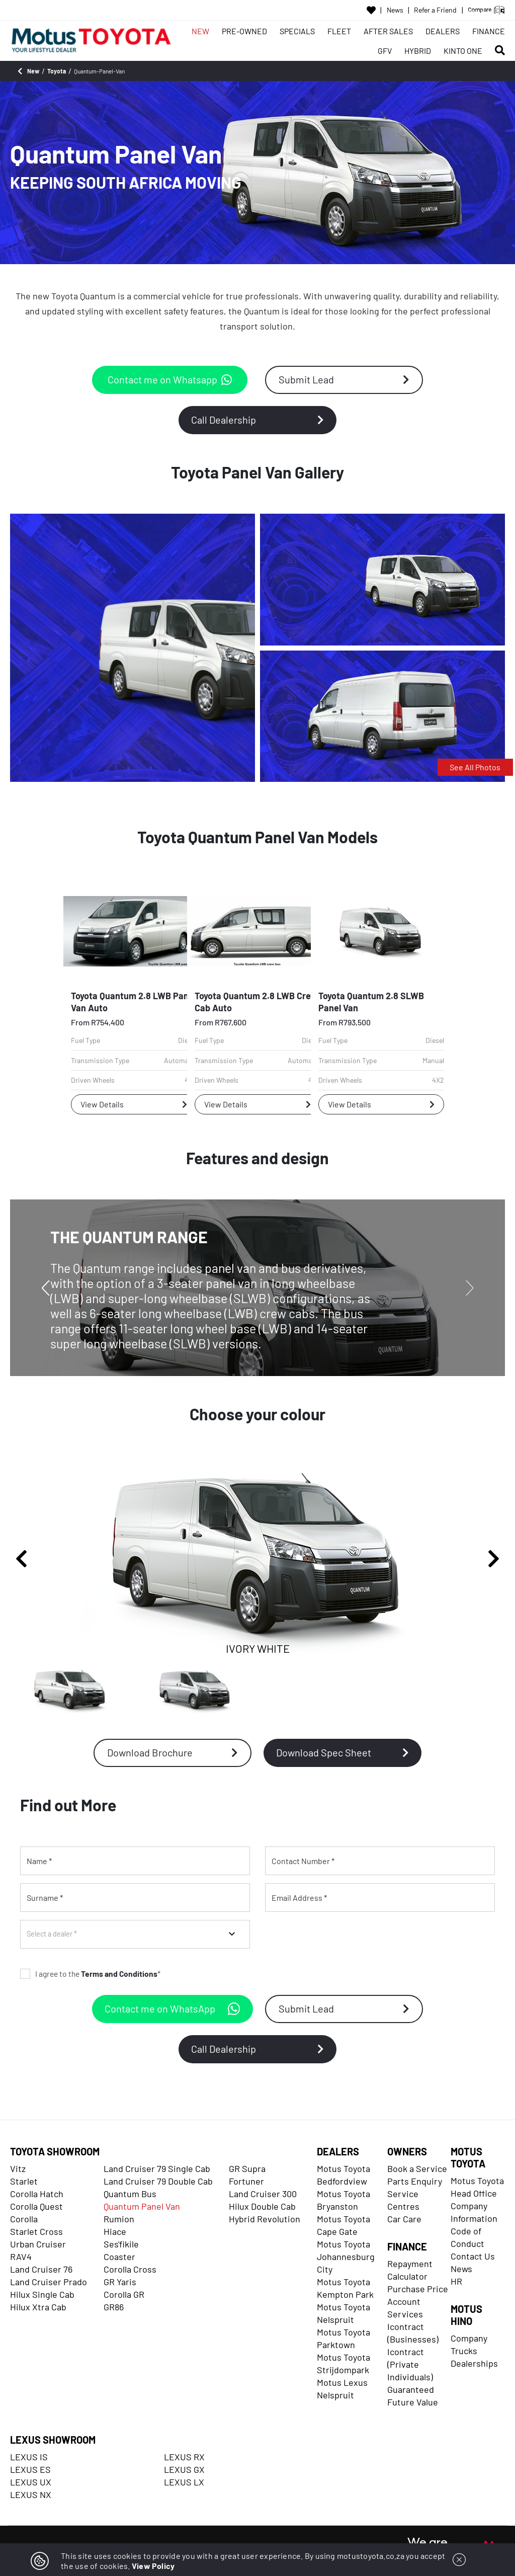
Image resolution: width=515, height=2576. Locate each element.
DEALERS (442, 31)
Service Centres (403, 2200)
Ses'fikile (121, 2243)
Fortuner (246, 2181)
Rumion (119, 2218)
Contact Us (473, 2256)
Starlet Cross (36, 2231)
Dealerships (474, 2363)
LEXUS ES (30, 2469)
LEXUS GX (184, 2469)
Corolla (24, 2218)
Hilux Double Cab (262, 2206)
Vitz (18, 2168)
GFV (385, 50)
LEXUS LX (184, 2481)
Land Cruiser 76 (41, 2269)
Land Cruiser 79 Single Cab (157, 2168)
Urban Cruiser (38, 2243)
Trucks (464, 2350)
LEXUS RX (184, 2456)
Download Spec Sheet (342, 1752)
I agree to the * (90, 1974)
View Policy (153, 2565)
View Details (133, 1104)
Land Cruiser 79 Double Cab (158, 2181)
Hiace (115, 2231)
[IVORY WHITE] (70, 1691)
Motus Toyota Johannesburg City (346, 2256)
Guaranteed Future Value (412, 2395)
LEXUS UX (30, 2481)
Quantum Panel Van (142, 2206)
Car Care (404, 2218)
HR (456, 2281)
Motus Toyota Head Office (477, 2187)
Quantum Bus (130, 2193)
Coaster (119, 2256)
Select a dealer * (52, 1933)
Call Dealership (257, 420)
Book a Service (417, 2168)
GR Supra (247, 2168)
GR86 (114, 2306)
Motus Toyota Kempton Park (345, 2288)
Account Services (405, 2307)
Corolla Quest (36, 2206)
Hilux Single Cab (42, 2294)
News (395, 10)
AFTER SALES (388, 31)
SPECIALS (297, 31)
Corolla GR (124, 2294)
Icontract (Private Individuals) (410, 2364)
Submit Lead (344, 379)
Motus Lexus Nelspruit (342, 2388)
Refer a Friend (435, 10)
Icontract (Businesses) (413, 2333)
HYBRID (417, 50)
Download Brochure (172, 1752)
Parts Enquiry (414, 2181)
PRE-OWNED (244, 31)
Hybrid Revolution (264, 2218)
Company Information (474, 2212)
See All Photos (475, 767)
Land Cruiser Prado (48, 2281)
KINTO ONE (463, 50)
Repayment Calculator (410, 2270)
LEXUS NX (30, 2494)
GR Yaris (120, 2281)
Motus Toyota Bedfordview (343, 2175)
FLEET (339, 31)
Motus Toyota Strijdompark (343, 2363)
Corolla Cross (130, 2269)
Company (469, 2338)
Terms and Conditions (119, 1973)
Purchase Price (417, 2288)
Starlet (24, 2181)
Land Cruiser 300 (263, 2193)
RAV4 (21, 2256)
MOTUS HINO (466, 2315)
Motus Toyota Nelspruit (343, 2313)
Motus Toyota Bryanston (343, 2200)
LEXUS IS (29, 2456)
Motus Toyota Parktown (343, 2338)
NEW (200, 31)
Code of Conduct (467, 2237)
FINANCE (488, 31)
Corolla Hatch (36, 2193)
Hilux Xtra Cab (38, 2306)
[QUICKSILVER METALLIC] (195, 1691)
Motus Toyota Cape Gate (343, 2225)
